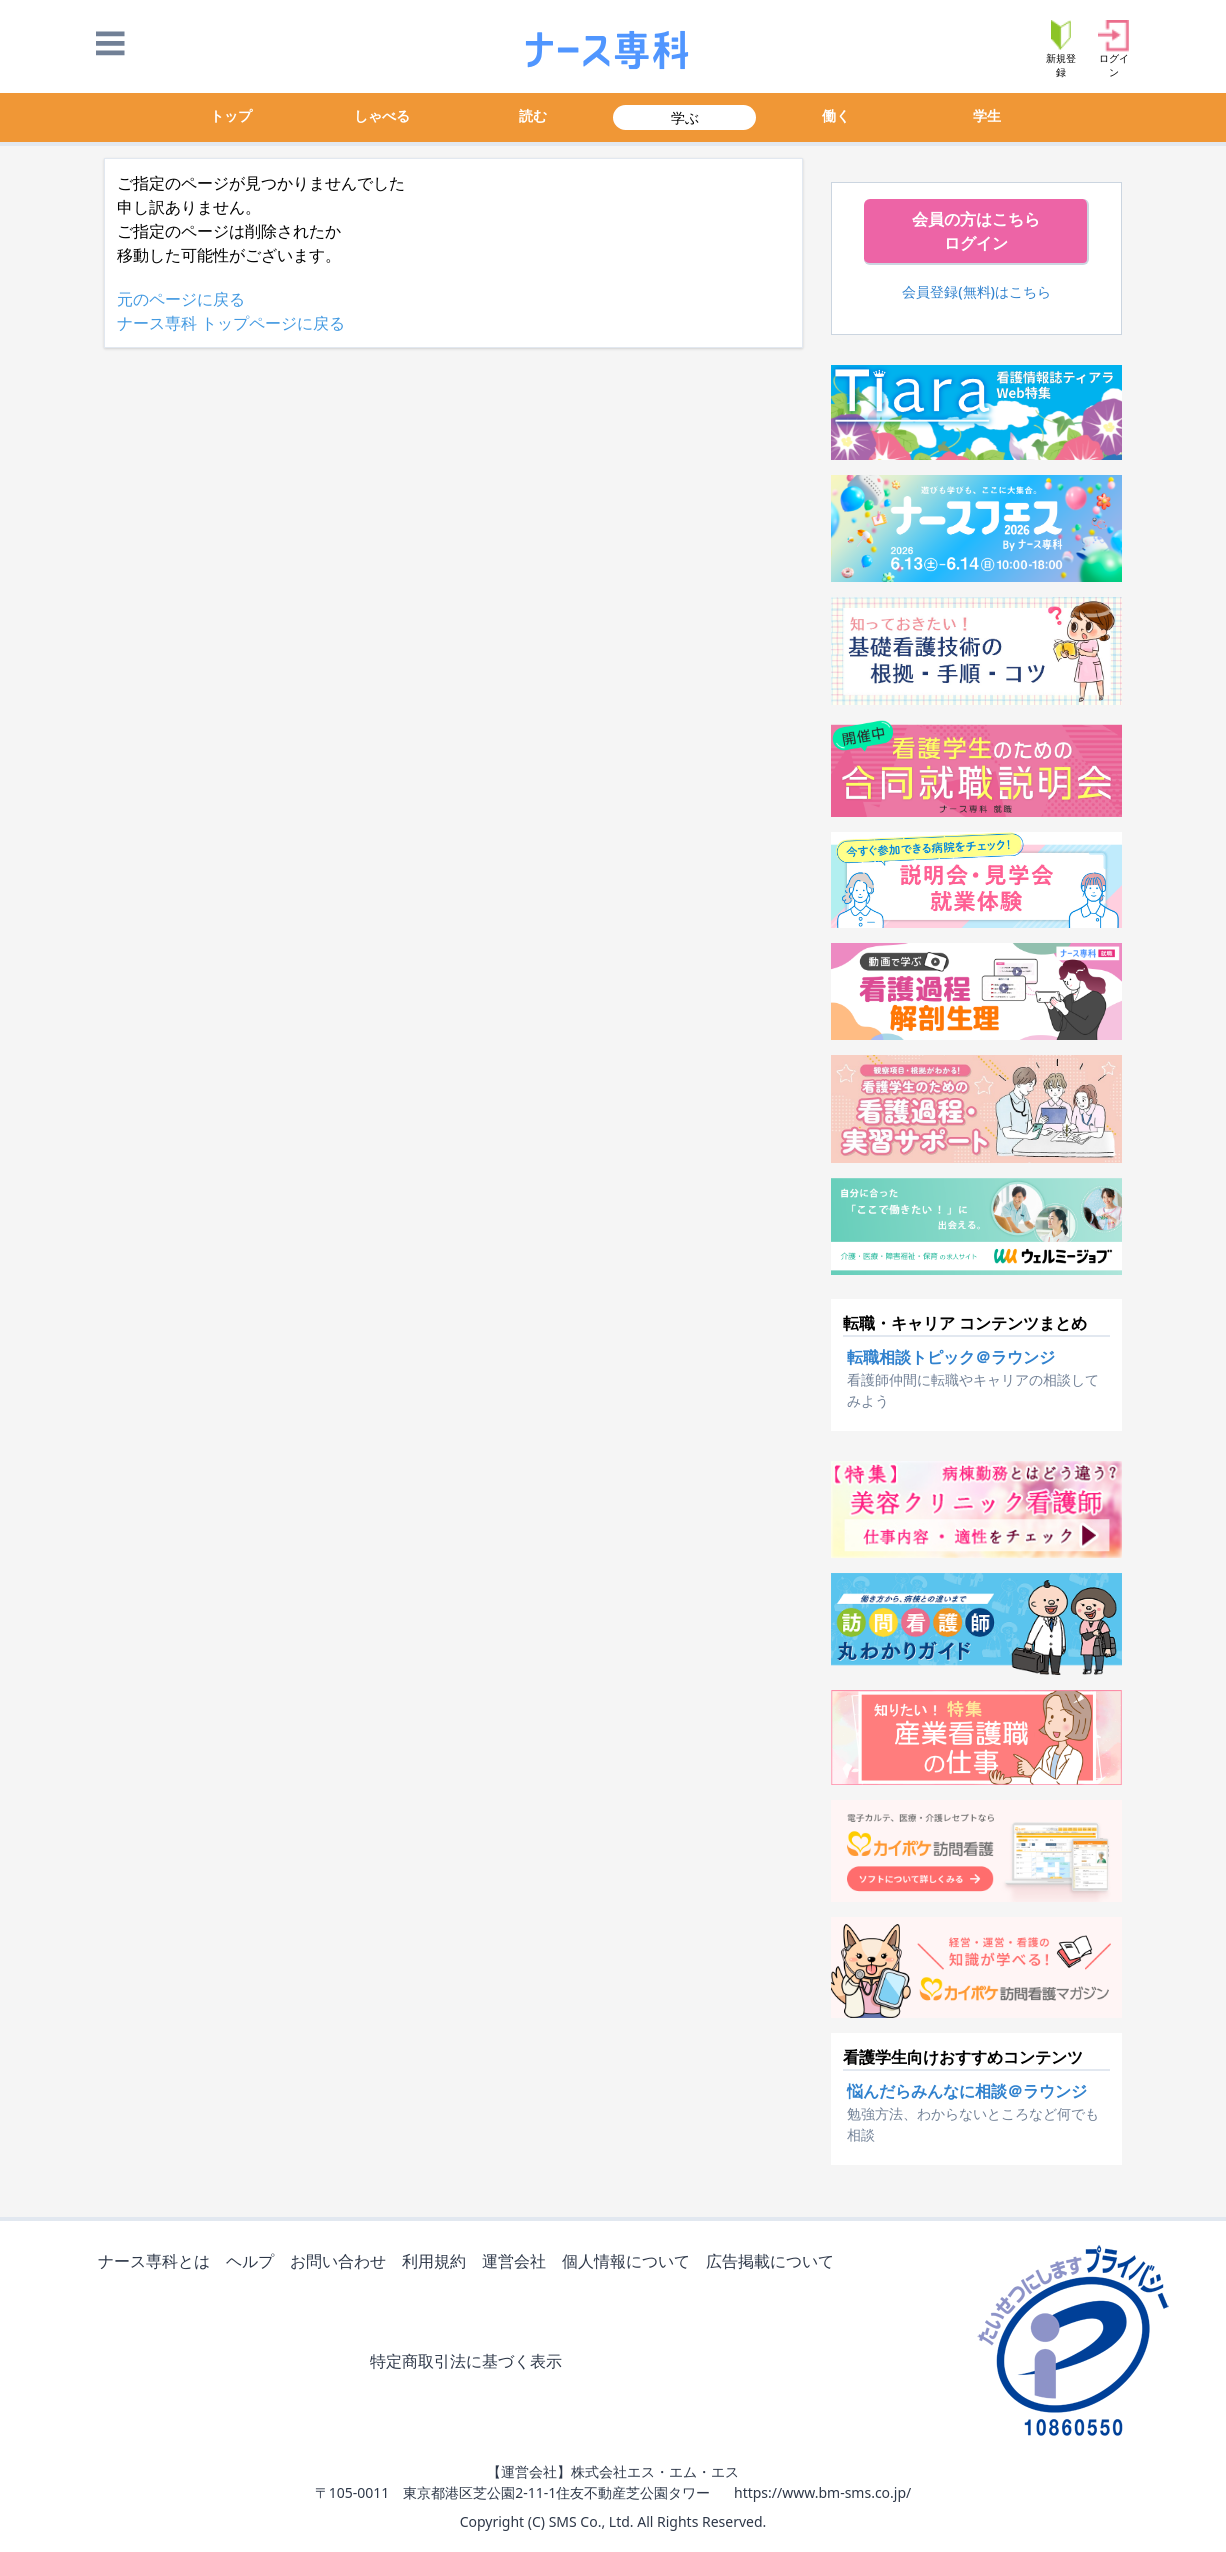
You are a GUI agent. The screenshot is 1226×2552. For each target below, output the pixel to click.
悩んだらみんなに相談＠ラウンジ (967, 2091)
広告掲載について (774, 2262)
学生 (987, 115)
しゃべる (382, 115)
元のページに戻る (181, 299)
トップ (231, 115)
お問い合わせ (342, 2262)
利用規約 (438, 2262)
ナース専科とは (158, 2262)
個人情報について (630, 2262)
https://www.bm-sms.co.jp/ (822, 2492)
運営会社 (518, 2262)
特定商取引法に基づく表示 (470, 2362)
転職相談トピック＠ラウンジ (951, 1357)
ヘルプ (254, 2262)
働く (836, 115)
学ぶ (685, 117)
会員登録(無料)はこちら (976, 291)
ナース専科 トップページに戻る (231, 323)
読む (533, 115)
